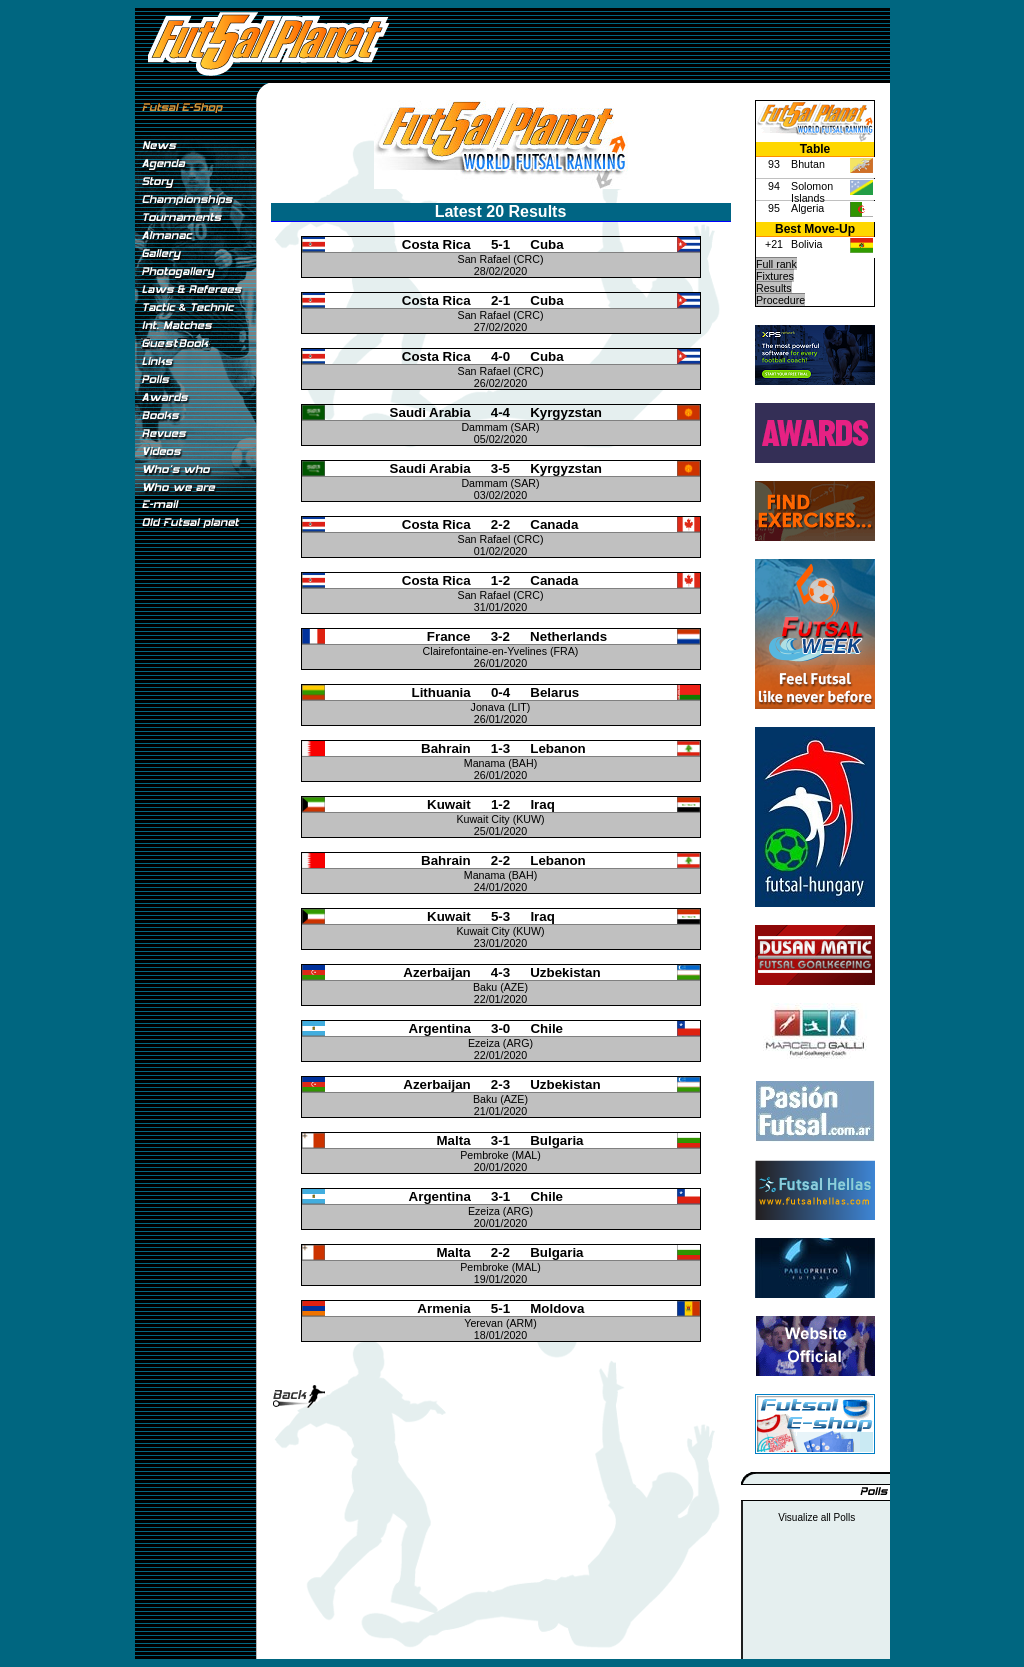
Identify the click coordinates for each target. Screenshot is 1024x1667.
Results (774, 288)
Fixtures (775, 276)
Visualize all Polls (816, 1517)
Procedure (780, 300)
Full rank (776, 264)
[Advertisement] (195, 869)
